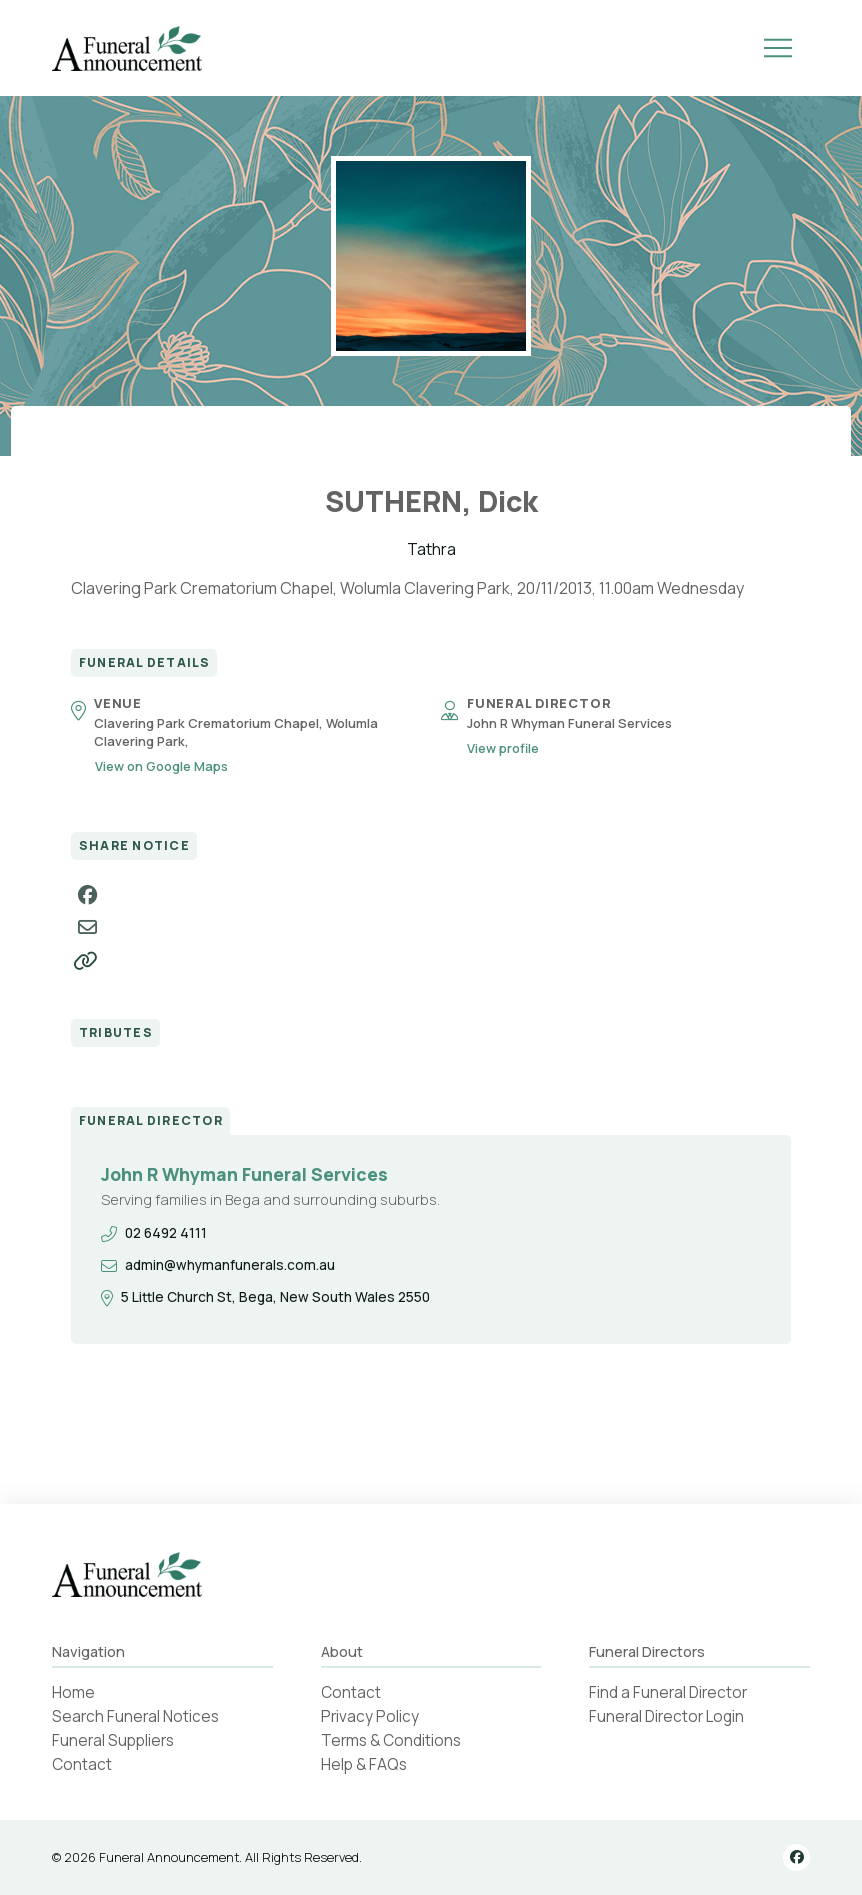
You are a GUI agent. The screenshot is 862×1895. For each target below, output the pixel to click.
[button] (778, 48)
